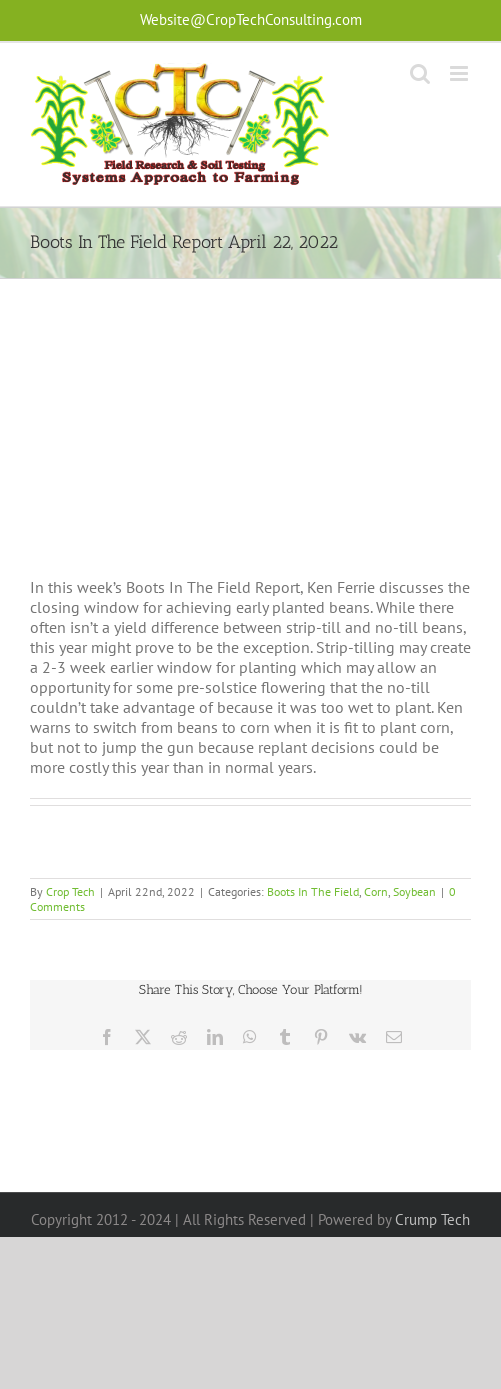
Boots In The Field (313, 891)
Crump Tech (432, 1219)
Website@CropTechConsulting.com (251, 19)
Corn (376, 891)
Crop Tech (70, 891)
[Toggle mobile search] (420, 73)
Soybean (414, 891)
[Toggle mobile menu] (460, 73)
